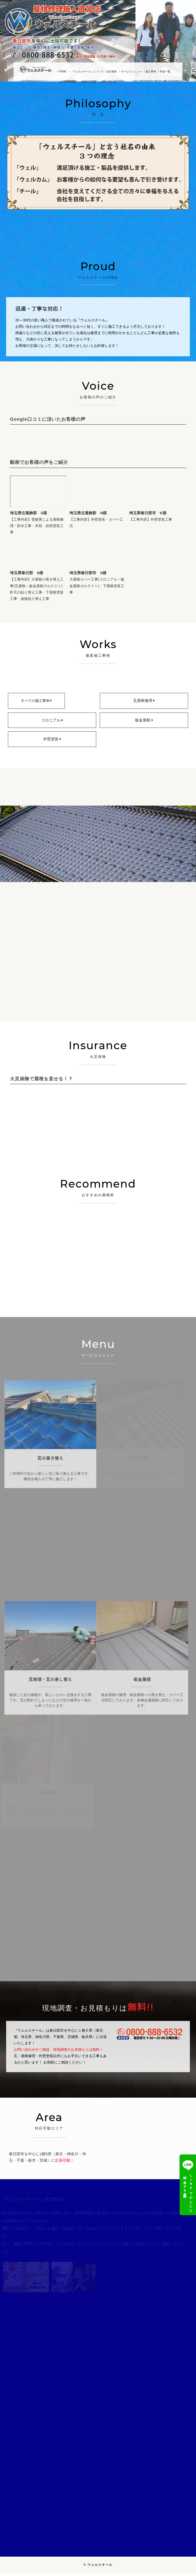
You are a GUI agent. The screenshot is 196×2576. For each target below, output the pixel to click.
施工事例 (150, 71)
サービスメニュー (130, 71)
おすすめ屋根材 (67, 82)
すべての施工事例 (36, 706)
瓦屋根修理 (144, 706)
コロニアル (52, 726)
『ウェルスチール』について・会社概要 (93, 71)
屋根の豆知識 (87, 82)
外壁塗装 (52, 745)
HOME (61, 71)
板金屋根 (144, 726)
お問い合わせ (107, 82)
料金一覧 (164, 71)
